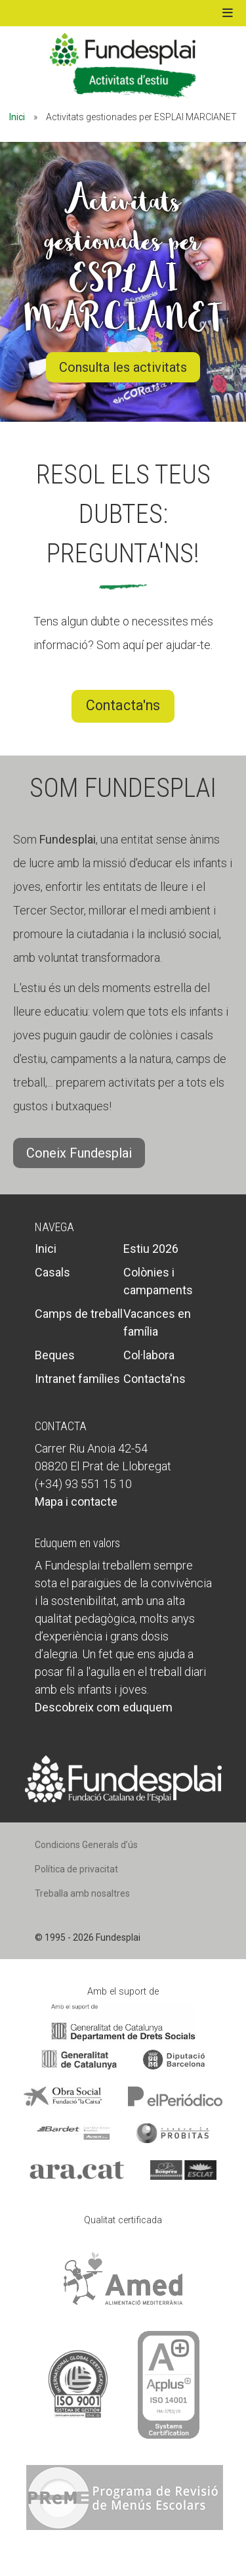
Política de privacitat (76, 1869)
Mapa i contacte (76, 1501)
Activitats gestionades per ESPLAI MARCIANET (123, 260)
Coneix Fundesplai (79, 1153)
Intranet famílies (77, 1379)
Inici (17, 117)
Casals (52, 1272)
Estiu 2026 (150, 1248)
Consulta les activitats (123, 367)
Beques (55, 1355)
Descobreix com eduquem (104, 1707)
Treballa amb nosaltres (82, 1893)
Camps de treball (79, 1314)
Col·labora (148, 1355)
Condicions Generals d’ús (86, 1845)
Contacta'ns (123, 705)
